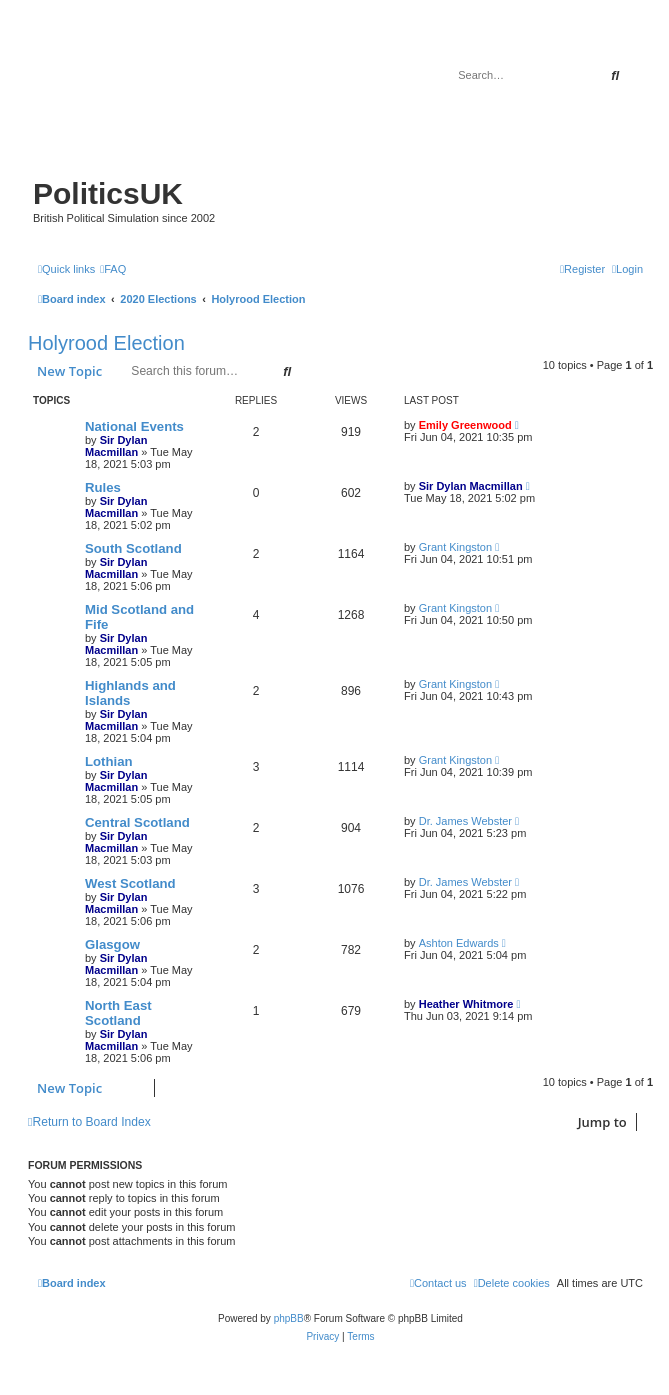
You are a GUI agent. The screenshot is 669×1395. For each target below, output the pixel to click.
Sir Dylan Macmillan (116, 446)
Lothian (109, 761)
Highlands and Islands (130, 693)
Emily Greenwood (465, 425)
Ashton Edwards (459, 943)
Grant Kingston (455, 547)
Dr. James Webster (465, 821)
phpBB (289, 1318)
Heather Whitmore (466, 1004)
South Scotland (133, 548)
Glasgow (112, 944)
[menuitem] (113, 269)
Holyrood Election (106, 343)
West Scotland (130, 883)
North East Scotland (118, 1013)
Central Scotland (137, 822)
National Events (134, 426)
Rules (103, 487)
